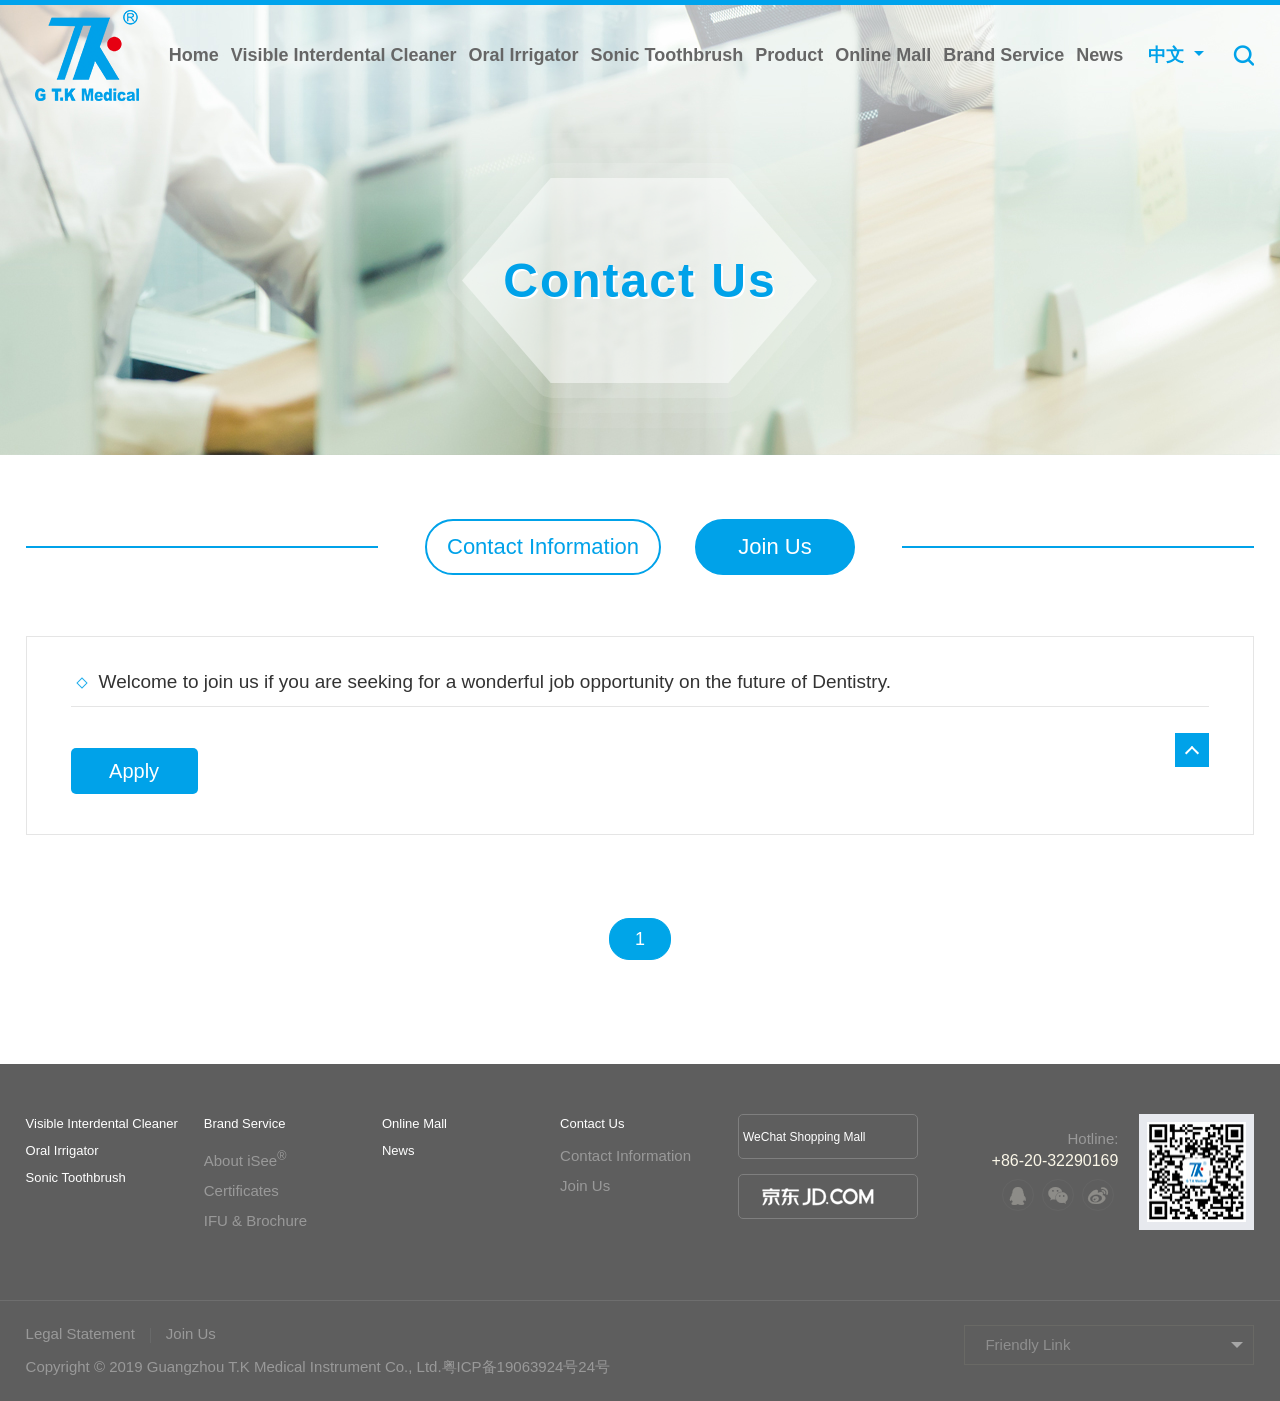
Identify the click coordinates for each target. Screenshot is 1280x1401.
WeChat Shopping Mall (804, 1137)
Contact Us (592, 1123)
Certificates (241, 1190)
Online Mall (883, 55)
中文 (1166, 55)
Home (194, 55)
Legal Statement (80, 1333)
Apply (134, 771)
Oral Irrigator (524, 55)
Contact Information (543, 546)
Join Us (774, 546)
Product (789, 55)
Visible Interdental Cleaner (344, 55)
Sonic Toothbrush (667, 55)
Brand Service (1003, 55)
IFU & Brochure (255, 1220)
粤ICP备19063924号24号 (526, 1366)
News (1099, 55)
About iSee (245, 1160)
